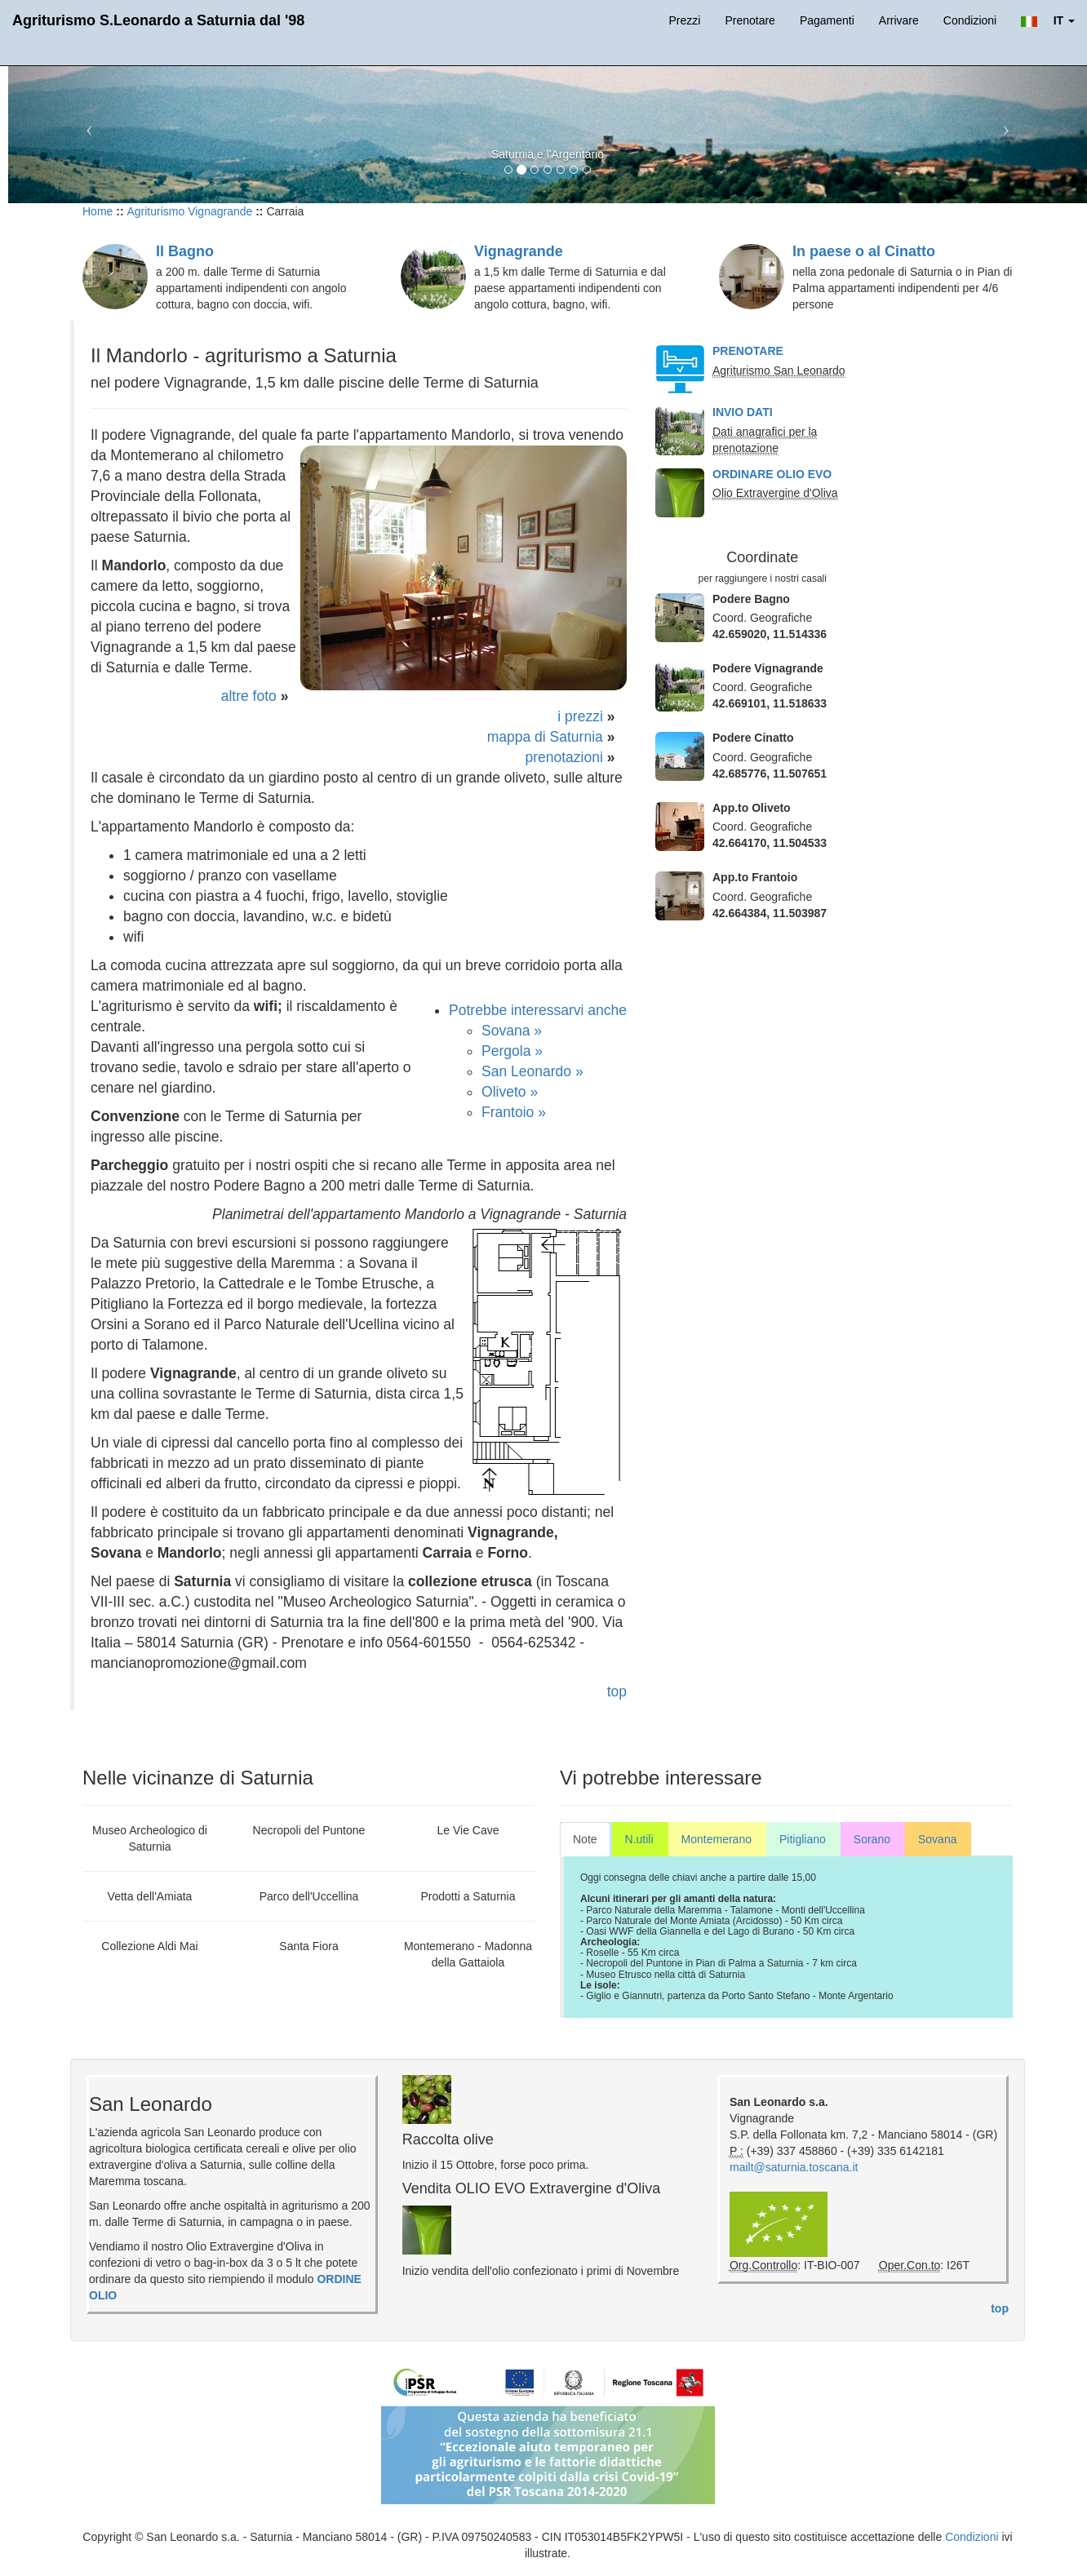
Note (585, 1839)
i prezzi (579, 716)
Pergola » (512, 1051)
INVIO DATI (742, 412)
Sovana (937, 1839)
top (617, 1691)
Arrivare (899, 20)
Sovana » (511, 1030)
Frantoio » (513, 1112)
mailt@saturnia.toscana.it (794, 2167)
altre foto (249, 696)
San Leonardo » (532, 1071)
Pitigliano (802, 1839)
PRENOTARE (747, 350)
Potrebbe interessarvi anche (538, 1010)
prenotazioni (563, 757)
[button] (1048, 20)
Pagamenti (827, 20)
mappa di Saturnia (545, 737)
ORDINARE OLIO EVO (772, 474)
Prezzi (684, 20)
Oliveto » (509, 1092)
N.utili (639, 1839)
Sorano (872, 1839)
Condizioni (969, 20)
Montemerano (716, 1839)
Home (97, 211)
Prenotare (749, 20)
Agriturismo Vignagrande (189, 211)
